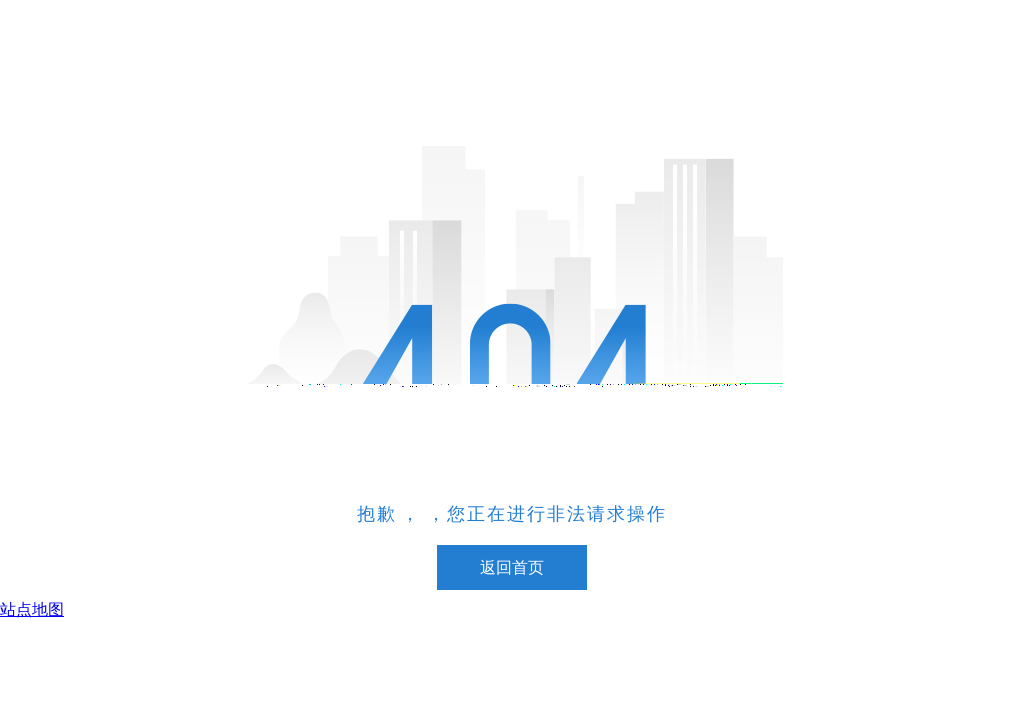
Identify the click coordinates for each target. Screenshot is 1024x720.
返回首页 (512, 567)
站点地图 (32, 609)
